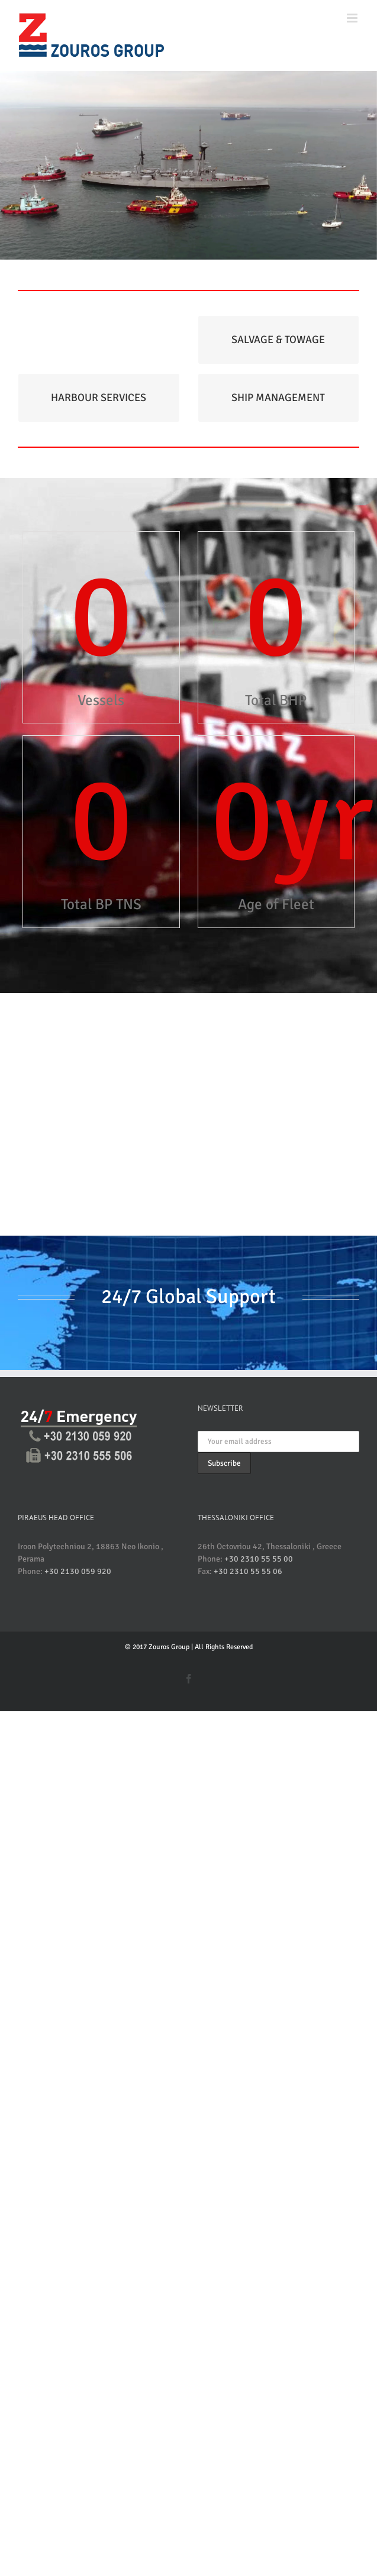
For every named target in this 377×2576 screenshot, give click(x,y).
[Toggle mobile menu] (353, 18)
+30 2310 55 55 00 (258, 1559)
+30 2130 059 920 (77, 1571)
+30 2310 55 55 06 (248, 1571)
